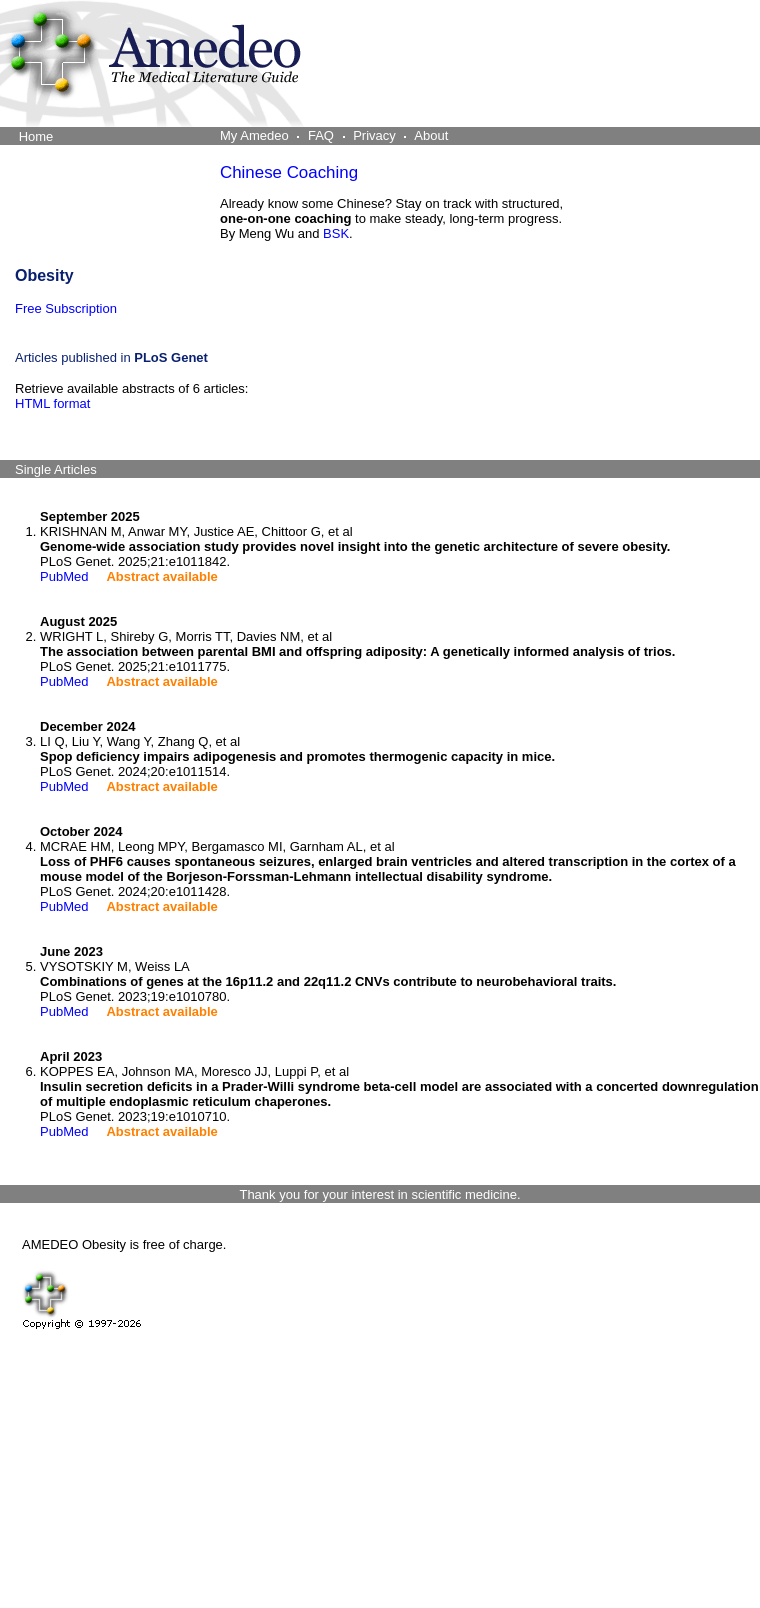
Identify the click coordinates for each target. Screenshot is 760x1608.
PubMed (64, 576)
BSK (336, 233)
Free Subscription (66, 308)
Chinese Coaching (289, 172)
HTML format (52, 403)
